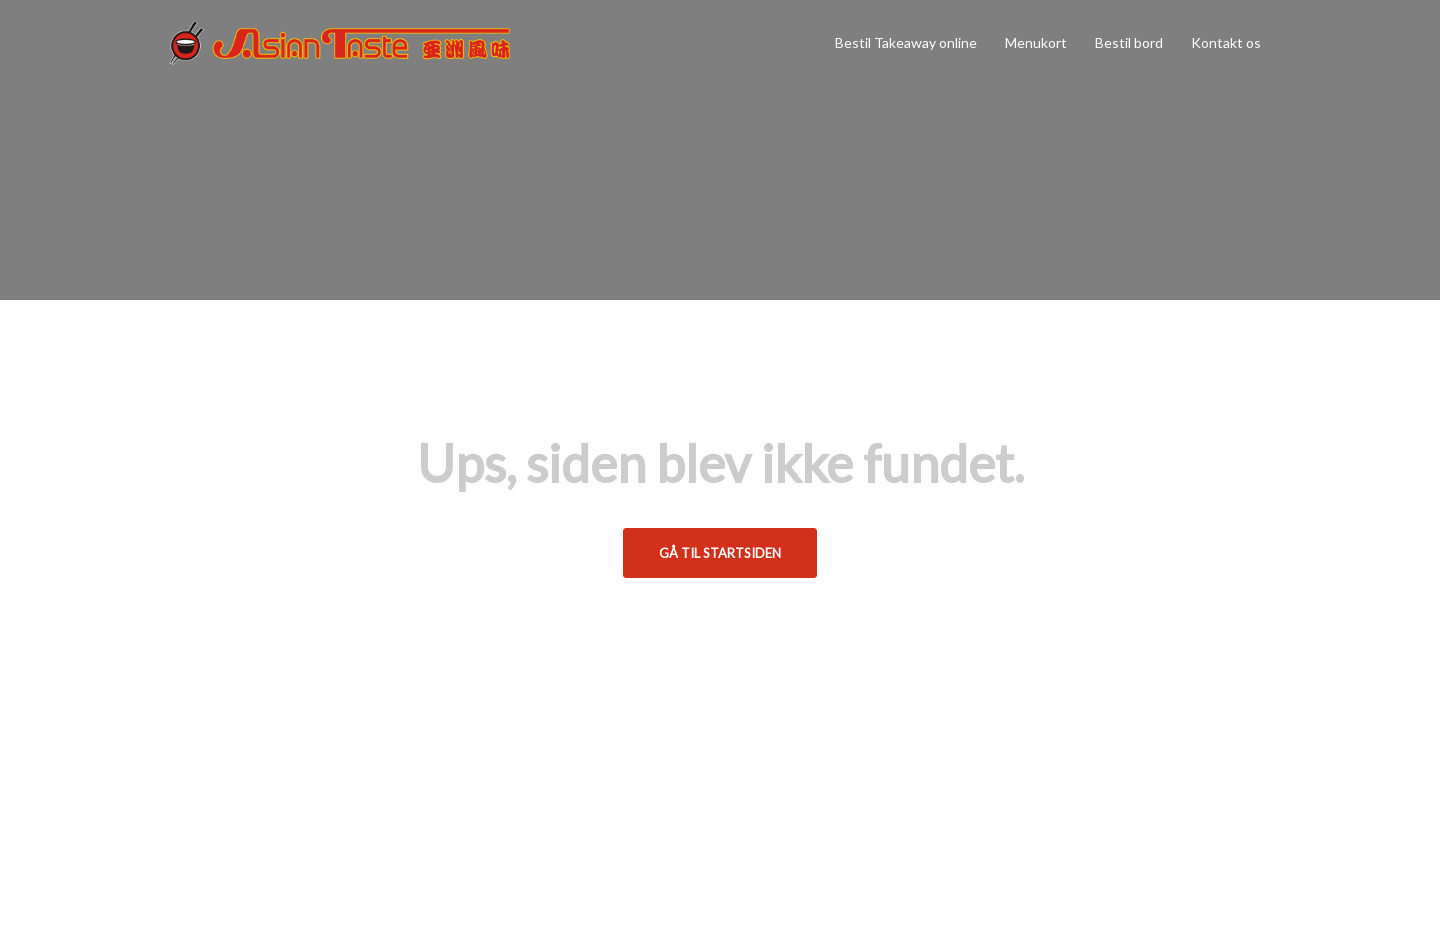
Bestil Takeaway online (906, 42)
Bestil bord (1129, 42)
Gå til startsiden (720, 553)
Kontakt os (1226, 42)
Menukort (1036, 42)
